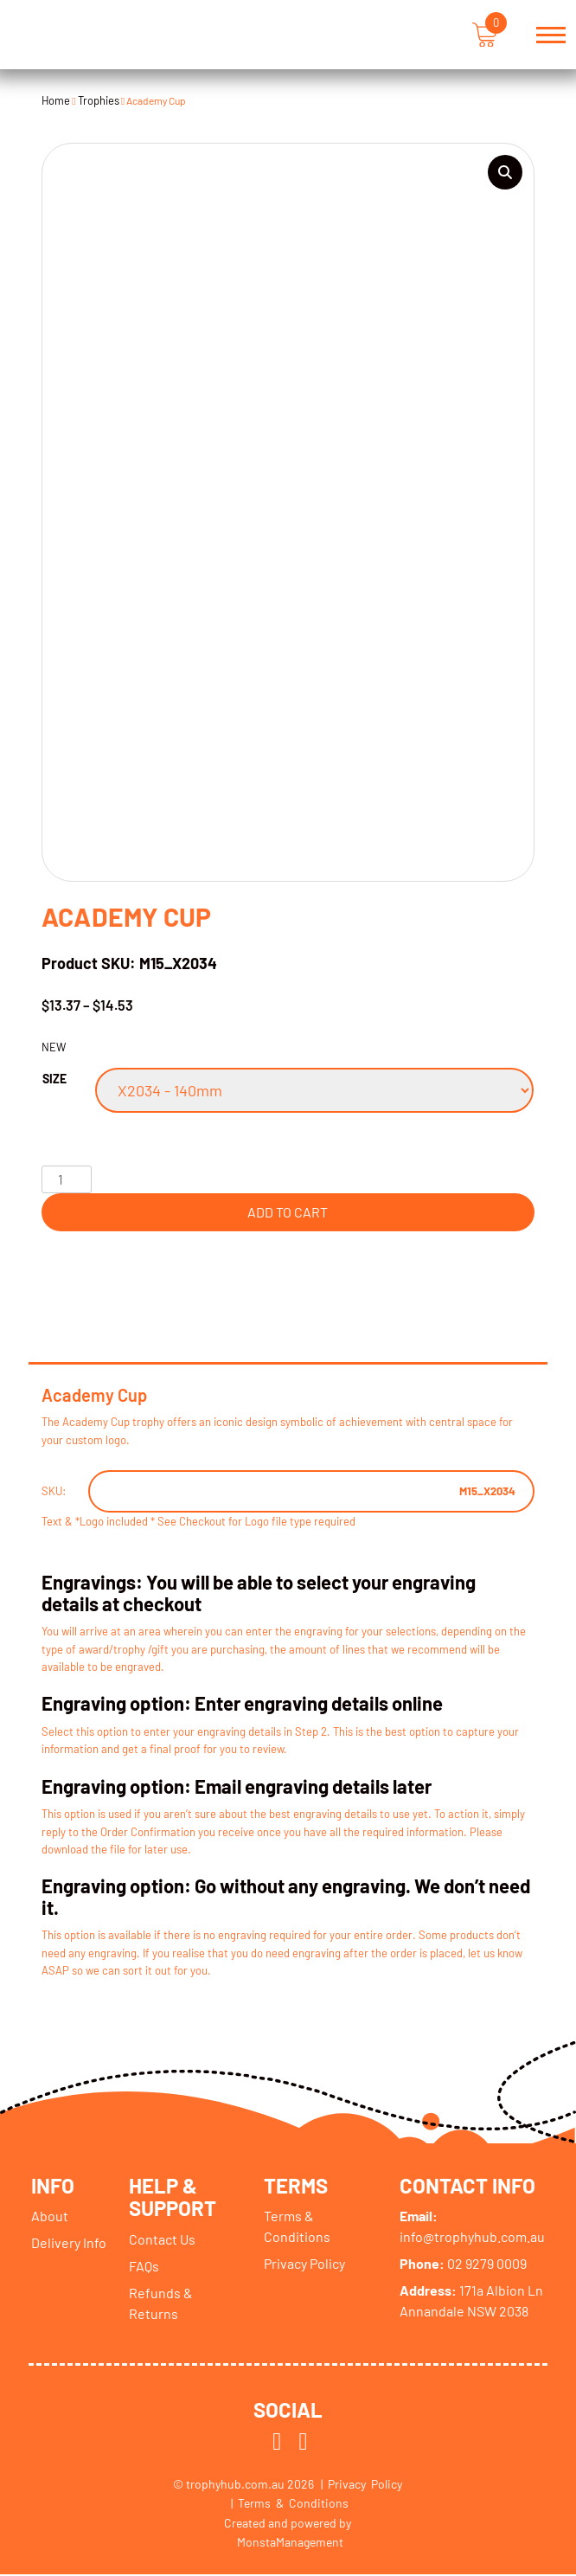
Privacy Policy (305, 2265)
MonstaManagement (290, 2543)
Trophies (99, 100)
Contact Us (162, 2240)
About (49, 2217)
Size (54, 1079)
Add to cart (287, 1212)
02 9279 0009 (463, 2265)
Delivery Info (68, 2244)
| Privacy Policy (361, 2485)
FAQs (144, 2267)
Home (56, 100)
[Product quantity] (67, 1179)
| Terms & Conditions (290, 2504)
